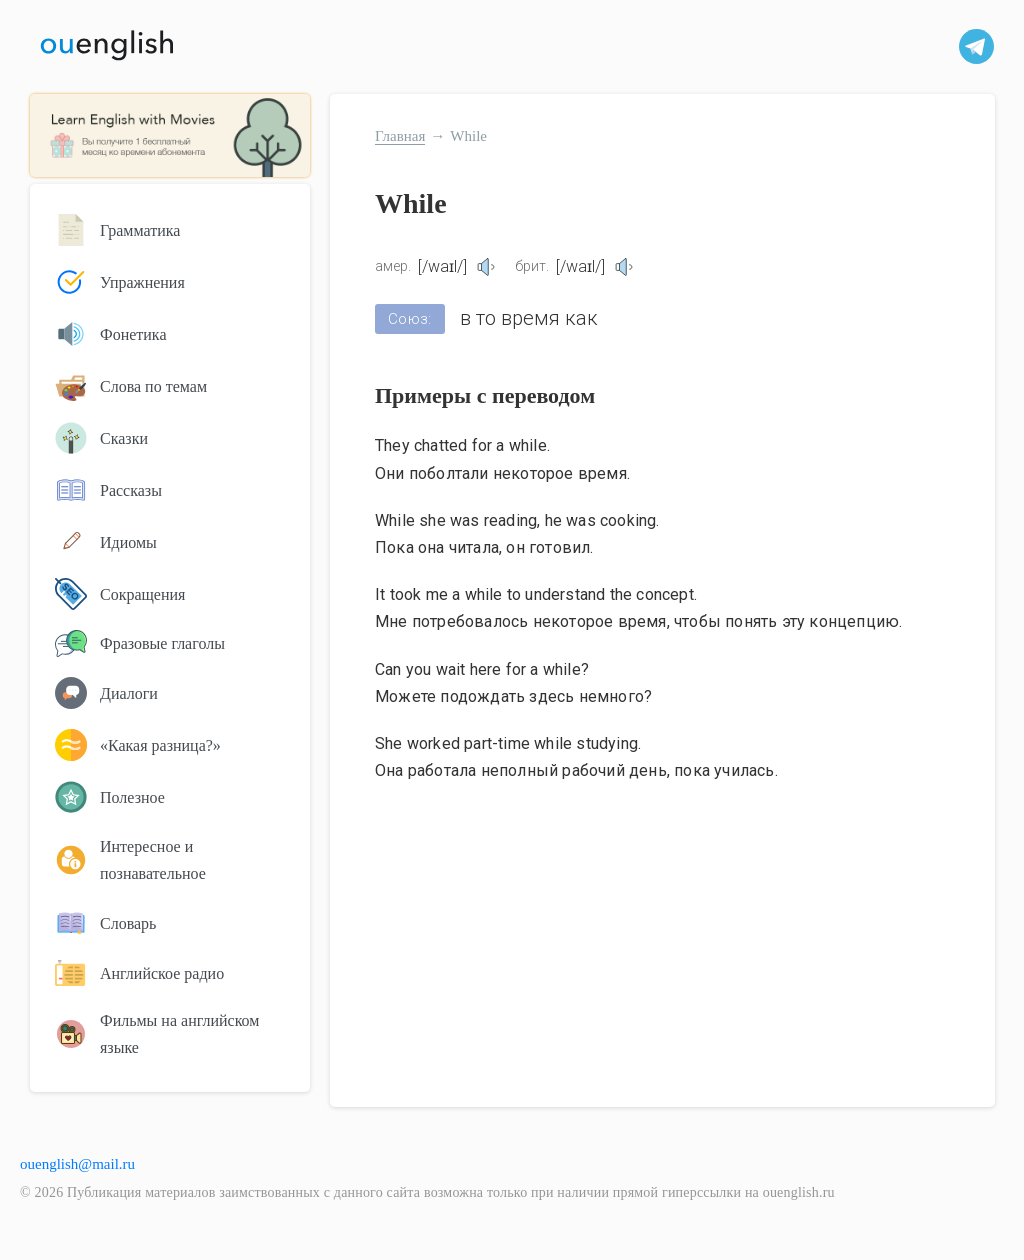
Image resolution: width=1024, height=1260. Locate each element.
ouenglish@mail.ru (77, 1164)
